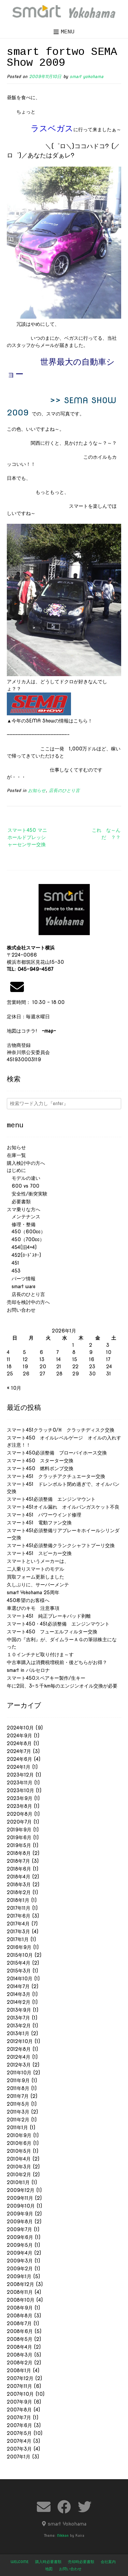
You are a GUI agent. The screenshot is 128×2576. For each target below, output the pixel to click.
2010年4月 (19, 2159)
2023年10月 (20, 1790)
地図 (49, 2568)
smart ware (21, 1286)
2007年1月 (18, 2456)
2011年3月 (18, 2112)
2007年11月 (19, 2386)
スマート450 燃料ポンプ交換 (40, 1468)
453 (13, 1271)
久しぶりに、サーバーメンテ (38, 1584)
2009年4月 (19, 2253)
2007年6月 (19, 2425)
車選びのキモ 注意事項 (35, 1608)
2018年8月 (19, 1853)
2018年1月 (18, 1900)
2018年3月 (19, 1884)
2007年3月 (19, 2449)
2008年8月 (19, 2315)
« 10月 (14, 1388)
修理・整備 (21, 1224)
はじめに (16, 1170)
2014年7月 (18, 1986)
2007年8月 (19, 2409)
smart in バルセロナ (28, 1670)
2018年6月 (19, 1869)
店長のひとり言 (64, 790)
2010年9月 (19, 2135)
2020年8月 (19, 1814)
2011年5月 (18, 2104)
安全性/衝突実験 (27, 1193)
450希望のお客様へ (28, 1600)
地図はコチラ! (31, 1031)
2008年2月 (19, 2362)
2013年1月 (18, 2033)
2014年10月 (19, 1978)
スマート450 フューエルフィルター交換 (52, 1631)
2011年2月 (18, 2119)
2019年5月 (19, 1845)
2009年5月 (20, 2245)
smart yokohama (86, 76)
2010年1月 (18, 2182)
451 (13, 1263)
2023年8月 (19, 1806)
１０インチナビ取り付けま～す (40, 1654)
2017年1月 (18, 1939)
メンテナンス (23, 1216)
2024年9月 (19, 1735)
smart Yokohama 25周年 (33, 1592)
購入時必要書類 (48, 2561)
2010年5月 (19, 2151)
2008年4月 (19, 2347)
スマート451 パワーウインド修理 (44, 1515)
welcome (20, 2561)
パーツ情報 (21, 1278)
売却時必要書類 (81, 2561)
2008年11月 (20, 2292)
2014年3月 (18, 1994)
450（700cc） (25, 1239)
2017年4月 (18, 1923)
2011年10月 (19, 2072)
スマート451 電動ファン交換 (39, 1522)
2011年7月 (18, 2096)
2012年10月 (20, 2041)
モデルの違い (23, 1178)
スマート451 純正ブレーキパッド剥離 (49, 1616)
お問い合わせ (21, 1310)
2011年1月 (17, 2127)
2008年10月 (20, 2300)
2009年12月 (20, 2190)
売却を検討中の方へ (28, 1302)
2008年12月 (20, 2284)
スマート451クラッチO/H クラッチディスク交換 (60, 1430)
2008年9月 (20, 2308)
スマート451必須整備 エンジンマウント (51, 1499)
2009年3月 (20, 2260)
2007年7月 (19, 2417)
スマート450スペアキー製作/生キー (46, 1678)
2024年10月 (20, 1728)
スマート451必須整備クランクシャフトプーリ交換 (61, 1545)
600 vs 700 (23, 1186)
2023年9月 (19, 1798)
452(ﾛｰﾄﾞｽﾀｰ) (24, 1255)
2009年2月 (20, 2268)
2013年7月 (18, 2018)
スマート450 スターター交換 (40, 1460)
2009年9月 (20, 2213)
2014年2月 (18, 2002)
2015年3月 (19, 1970)
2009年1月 (19, 2276)
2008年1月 (19, 2370)
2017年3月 (18, 1931)
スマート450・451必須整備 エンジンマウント (58, 1624)
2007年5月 (19, 2433)
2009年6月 (20, 2237)
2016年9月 (19, 1947)
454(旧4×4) (22, 1247)
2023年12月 (20, 1775)
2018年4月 (18, 1876)
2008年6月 (20, 2331)
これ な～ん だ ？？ (106, 833)
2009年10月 (21, 2206)
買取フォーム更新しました (35, 1577)
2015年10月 (20, 1955)
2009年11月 (20, 2198)
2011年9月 (18, 2080)
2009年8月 (20, 2221)
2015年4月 (18, 1963)
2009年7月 (19, 2229)
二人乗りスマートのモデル (35, 1569)
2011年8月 (18, 2088)
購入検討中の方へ (26, 1163)
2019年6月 (19, 1837)
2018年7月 (18, 1861)
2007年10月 (20, 2394)
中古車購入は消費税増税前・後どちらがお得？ (57, 1662)
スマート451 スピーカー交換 (39, 1553)
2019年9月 (19, 1829)
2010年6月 (19, 2143)
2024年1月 (18, 1767)
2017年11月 (18, 1908)
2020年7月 (19, 1822)
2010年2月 (19, 2174)
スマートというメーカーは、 (38, 1561)
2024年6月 (19, 1759)
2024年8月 (19, 1743)
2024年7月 (19, 1751)
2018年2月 (19, 1892)
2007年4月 (19, 2441)
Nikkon (63, 2535)
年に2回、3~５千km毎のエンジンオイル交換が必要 (62, 1686)
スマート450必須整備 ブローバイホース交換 (57, 1452)
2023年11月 (19, 1782)
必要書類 (19, 1201)
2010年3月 (19, 2166)
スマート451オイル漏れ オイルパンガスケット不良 (63, 1507)
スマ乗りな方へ (23, 1209)
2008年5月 (19, 2339)
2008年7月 (19, 2323)
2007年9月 (19, 2402)
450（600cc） (26, 1231)
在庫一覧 (16, 1155)
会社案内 (108, 2561)
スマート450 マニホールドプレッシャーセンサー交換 (27, 837)
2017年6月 (18, 1916)
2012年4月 (18, 2057)
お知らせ (37, 790)
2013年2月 (19, 2025)
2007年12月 (20, 2378)
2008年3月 (19, 2355)
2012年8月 (19, 2049)
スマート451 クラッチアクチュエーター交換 (56, 1476)
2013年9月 (19, 2010)
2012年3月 (19, 2065)
